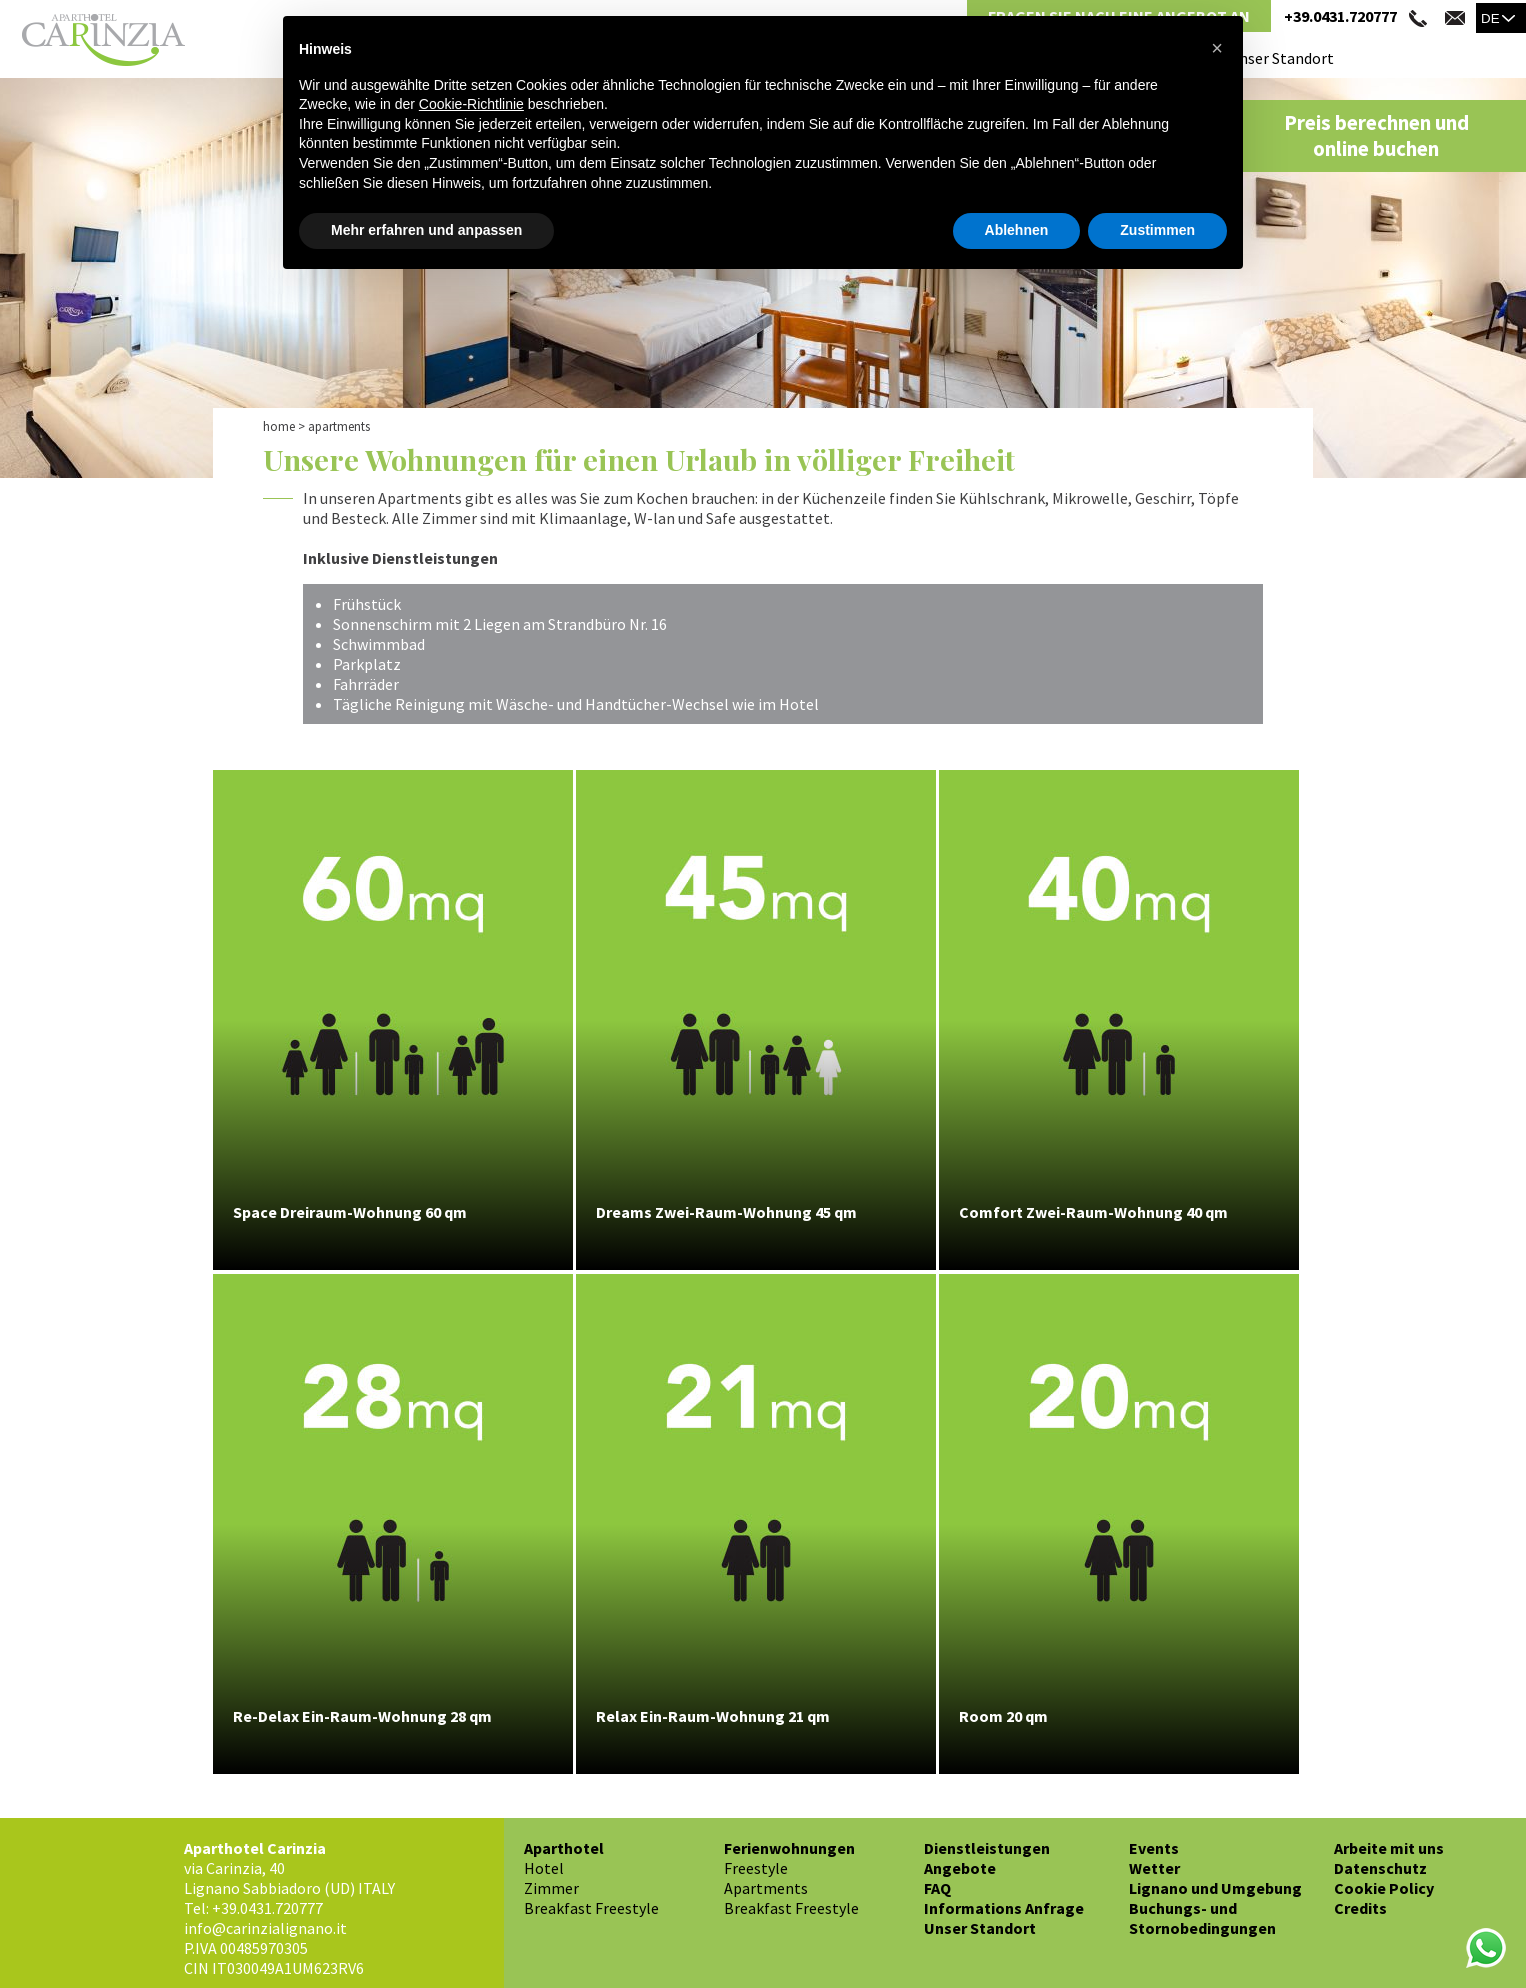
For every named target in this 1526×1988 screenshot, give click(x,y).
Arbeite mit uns (1389, 1848)
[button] (1217, 48)
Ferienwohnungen (789, 1848)
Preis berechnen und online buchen (1376, 136)
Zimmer (551, 1888)
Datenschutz (1380, 1868)
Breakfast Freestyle (591, 1908)
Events (1154, 1848)
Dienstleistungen (987, 1848)
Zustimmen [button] (1157, 230)
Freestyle (756, 1868)
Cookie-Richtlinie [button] (471, 104)
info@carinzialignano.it (265, 1928)
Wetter (1154, 1868)
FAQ (937, 1888)
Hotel (544, 1868)
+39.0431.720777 (1340, 16)
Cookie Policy (1384, 1888)
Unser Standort (1281, 58)
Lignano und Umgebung (1215, 1888)
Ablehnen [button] (1017, 230)
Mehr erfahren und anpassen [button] (426, 230)
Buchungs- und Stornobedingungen (1202, 1918)
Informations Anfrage (1004, 1908)
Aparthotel (564, 1848)
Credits (1360, 1908)
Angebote (960, 1868)
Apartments (766, 1888)
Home (279, 426)
